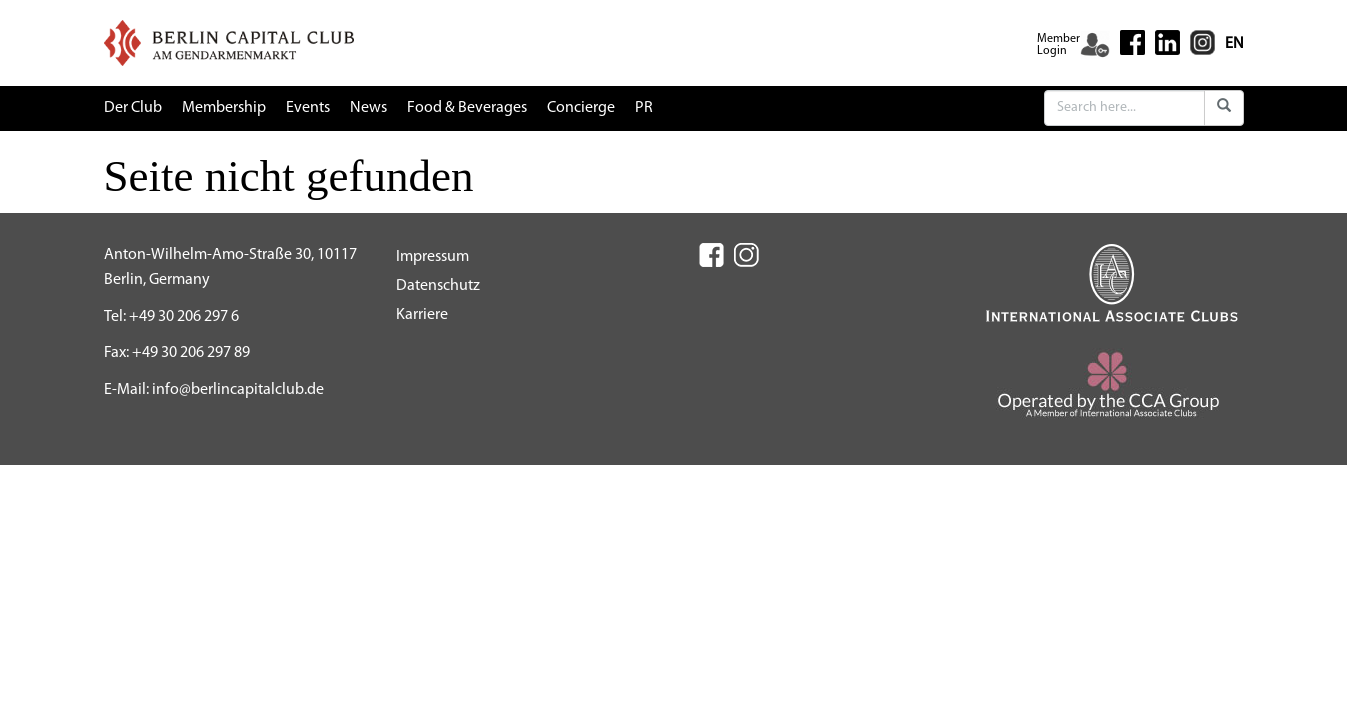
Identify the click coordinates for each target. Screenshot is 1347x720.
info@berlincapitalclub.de (238, 390)
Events (308, 108)
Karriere (422, 315)
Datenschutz (438, 286)
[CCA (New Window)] (1112, 391)
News (368, 108)
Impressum (432, 257)
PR (644, 108)
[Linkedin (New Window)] (1167, 42)
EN (1234, 44)
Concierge (581, 108)
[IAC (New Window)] (1112, 282)
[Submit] (1224, 108)
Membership (224, 108)
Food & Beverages (467, 108)
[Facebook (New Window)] (1132, 42)
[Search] (1124, 108)
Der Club (133, 108)
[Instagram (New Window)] (1202, 42)
